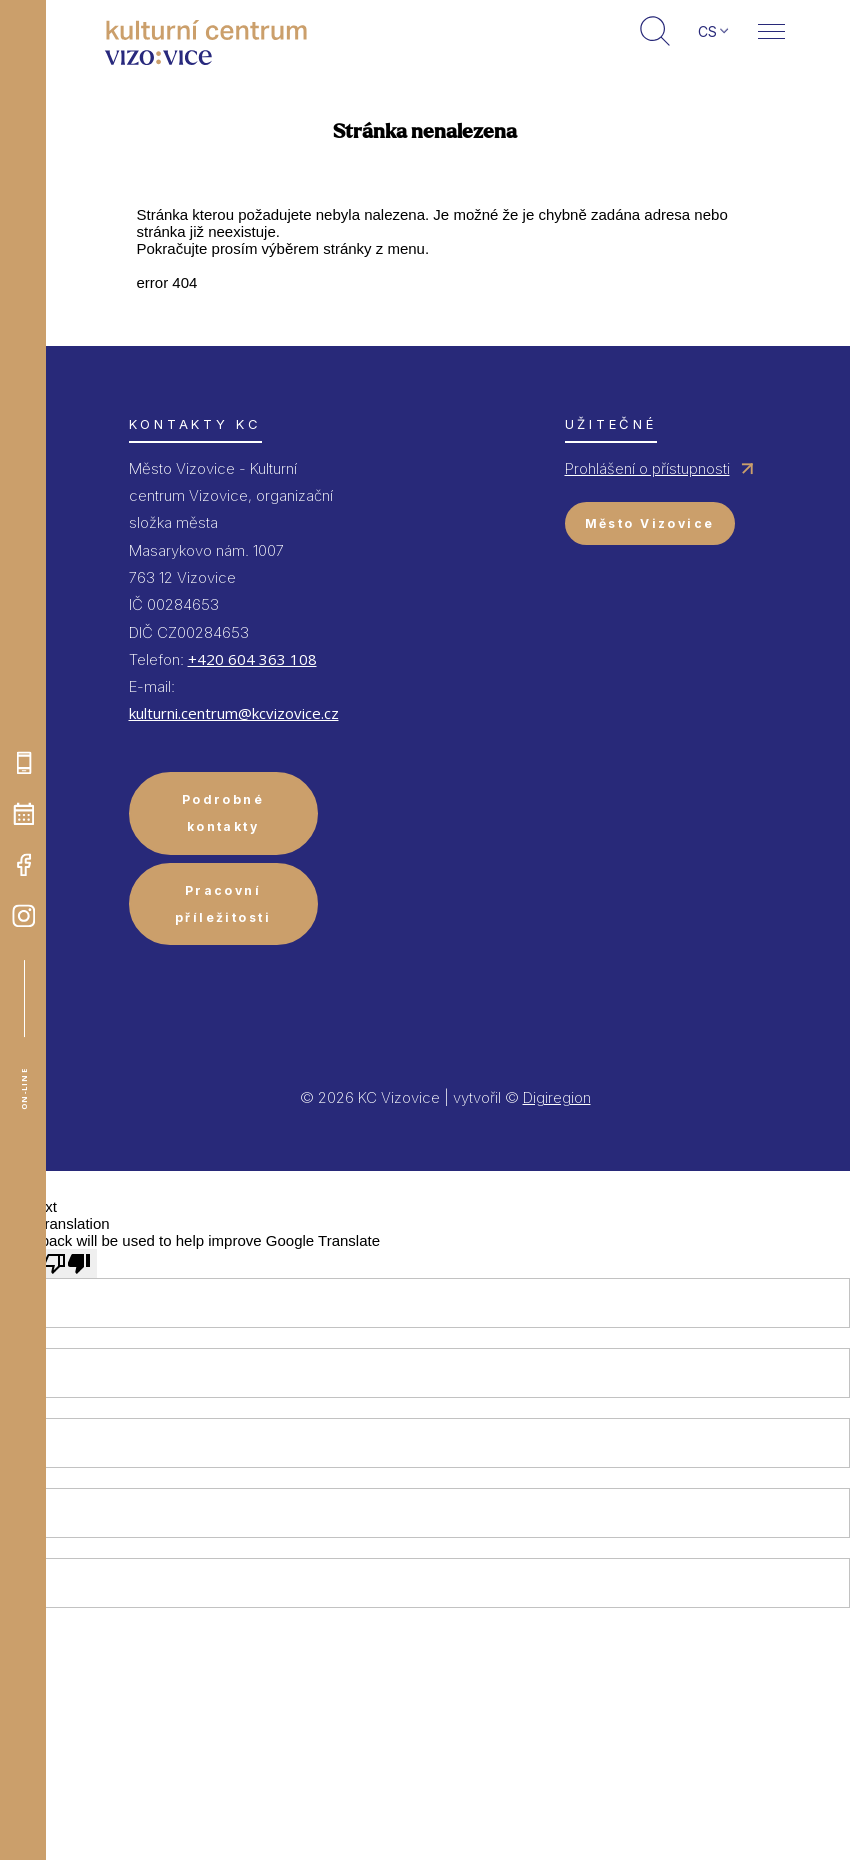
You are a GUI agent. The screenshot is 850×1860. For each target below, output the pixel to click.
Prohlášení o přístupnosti (647, 468)
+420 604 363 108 (252, 659)
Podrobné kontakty (223, 813)
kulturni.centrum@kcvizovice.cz (234, 713)
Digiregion (557, 1097)
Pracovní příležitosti (223, 904)
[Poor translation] (67, 1263)
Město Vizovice (650, 523)
